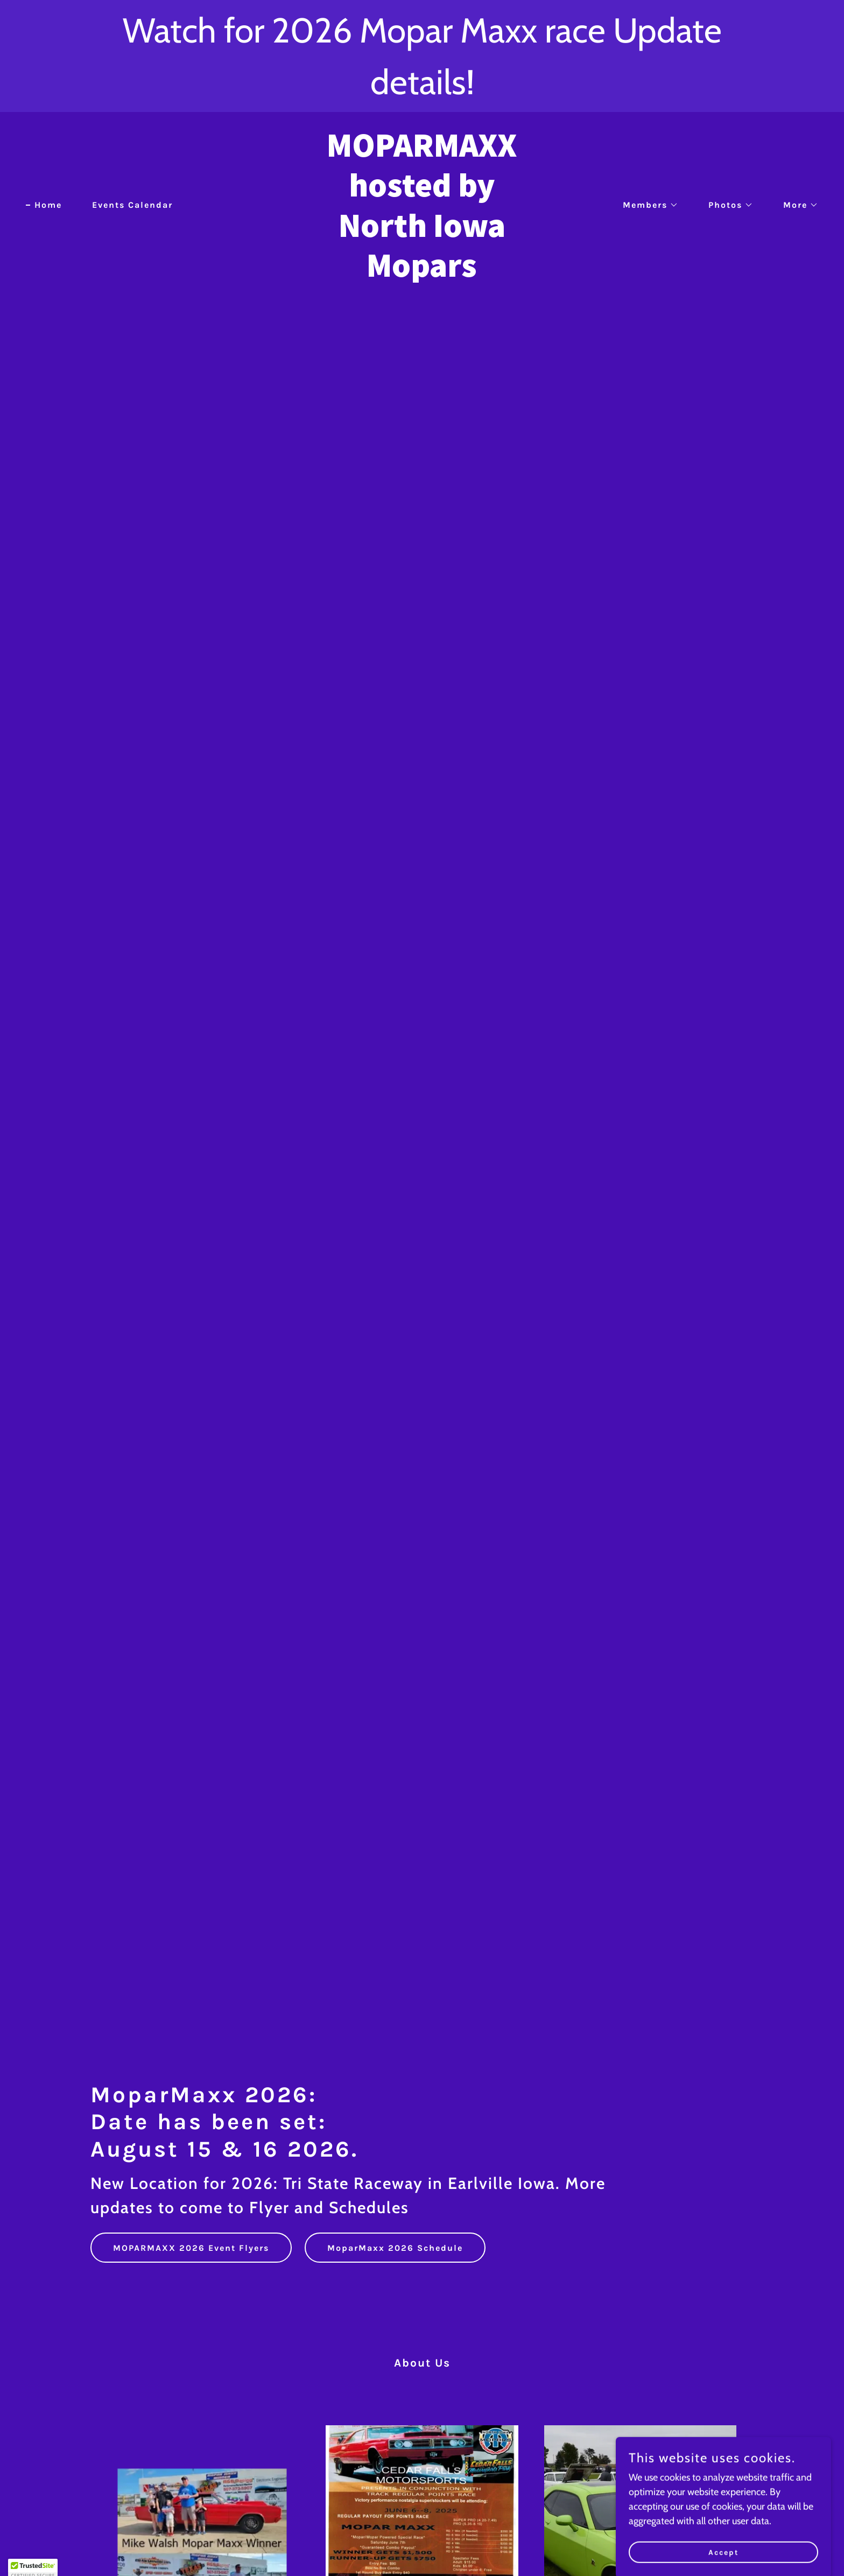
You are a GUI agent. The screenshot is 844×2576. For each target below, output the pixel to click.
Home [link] (48, 205)
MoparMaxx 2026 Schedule (395, 2248)
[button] (646, 205)
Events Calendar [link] (132, 205)
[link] (422, 273)
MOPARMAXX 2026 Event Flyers (191, 2248)
